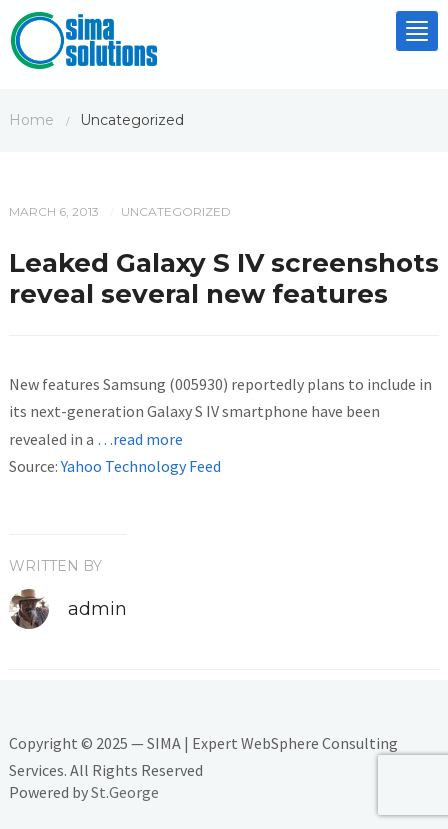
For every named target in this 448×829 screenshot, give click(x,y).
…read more (140, 439)
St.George (125, 792)
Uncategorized (176, 211)
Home (31, 120)
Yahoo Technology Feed (141, 466)
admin (97, 609)
